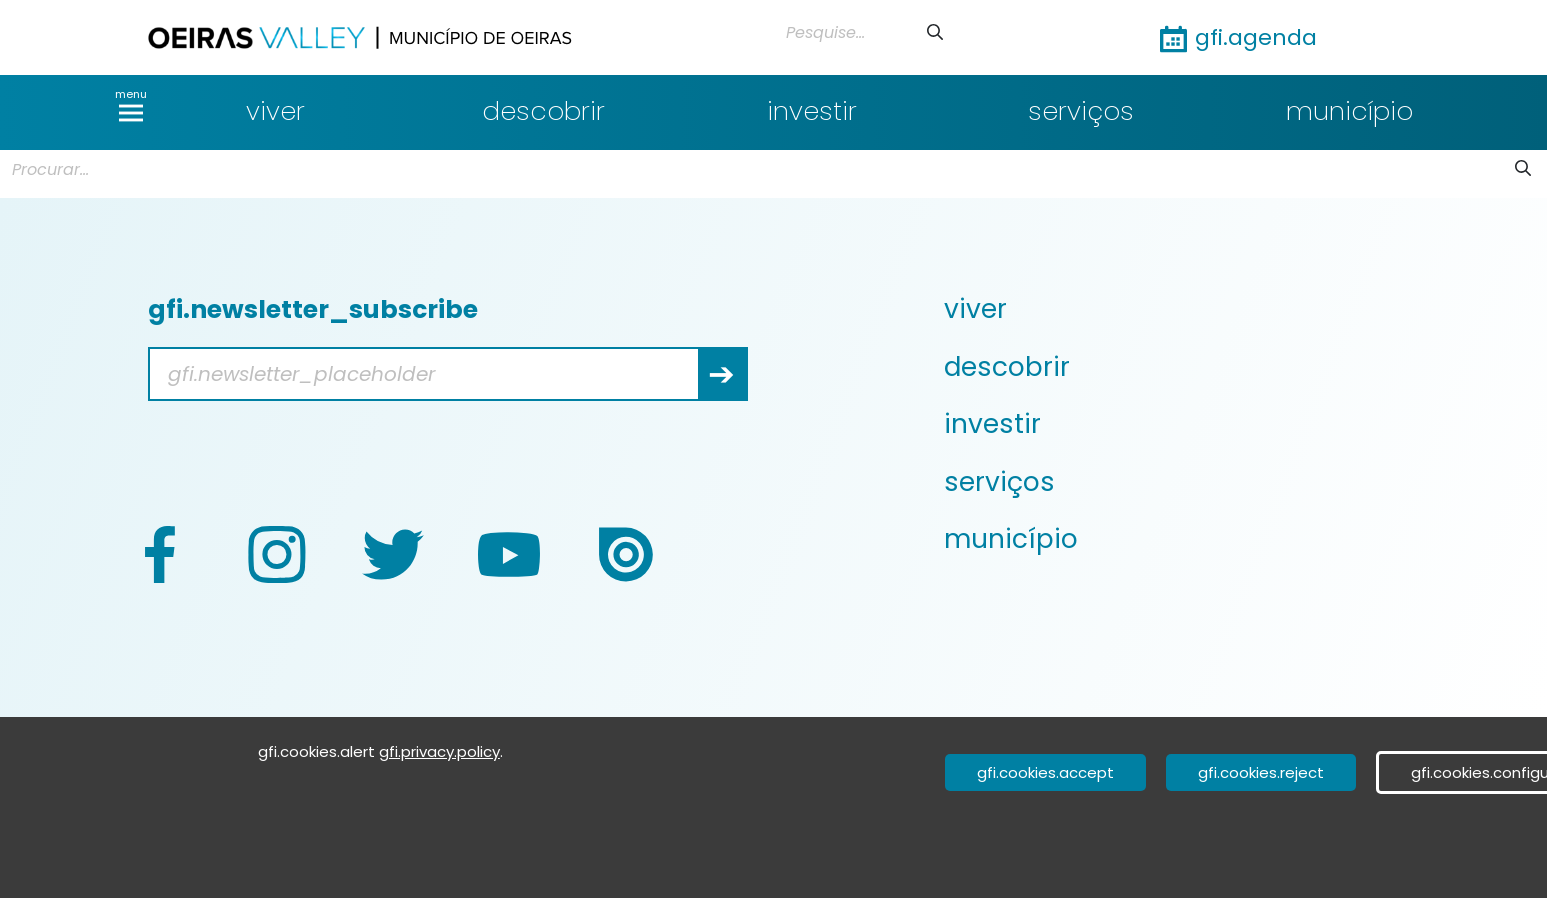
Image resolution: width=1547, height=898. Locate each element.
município (1349, 111)
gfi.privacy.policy (439, 751)
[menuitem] (1198, 309)
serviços (1081, 111)
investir (812, 111)
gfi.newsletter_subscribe (313, 309)
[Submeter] (935, 32)
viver (275, 111)
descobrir (543, 111)
